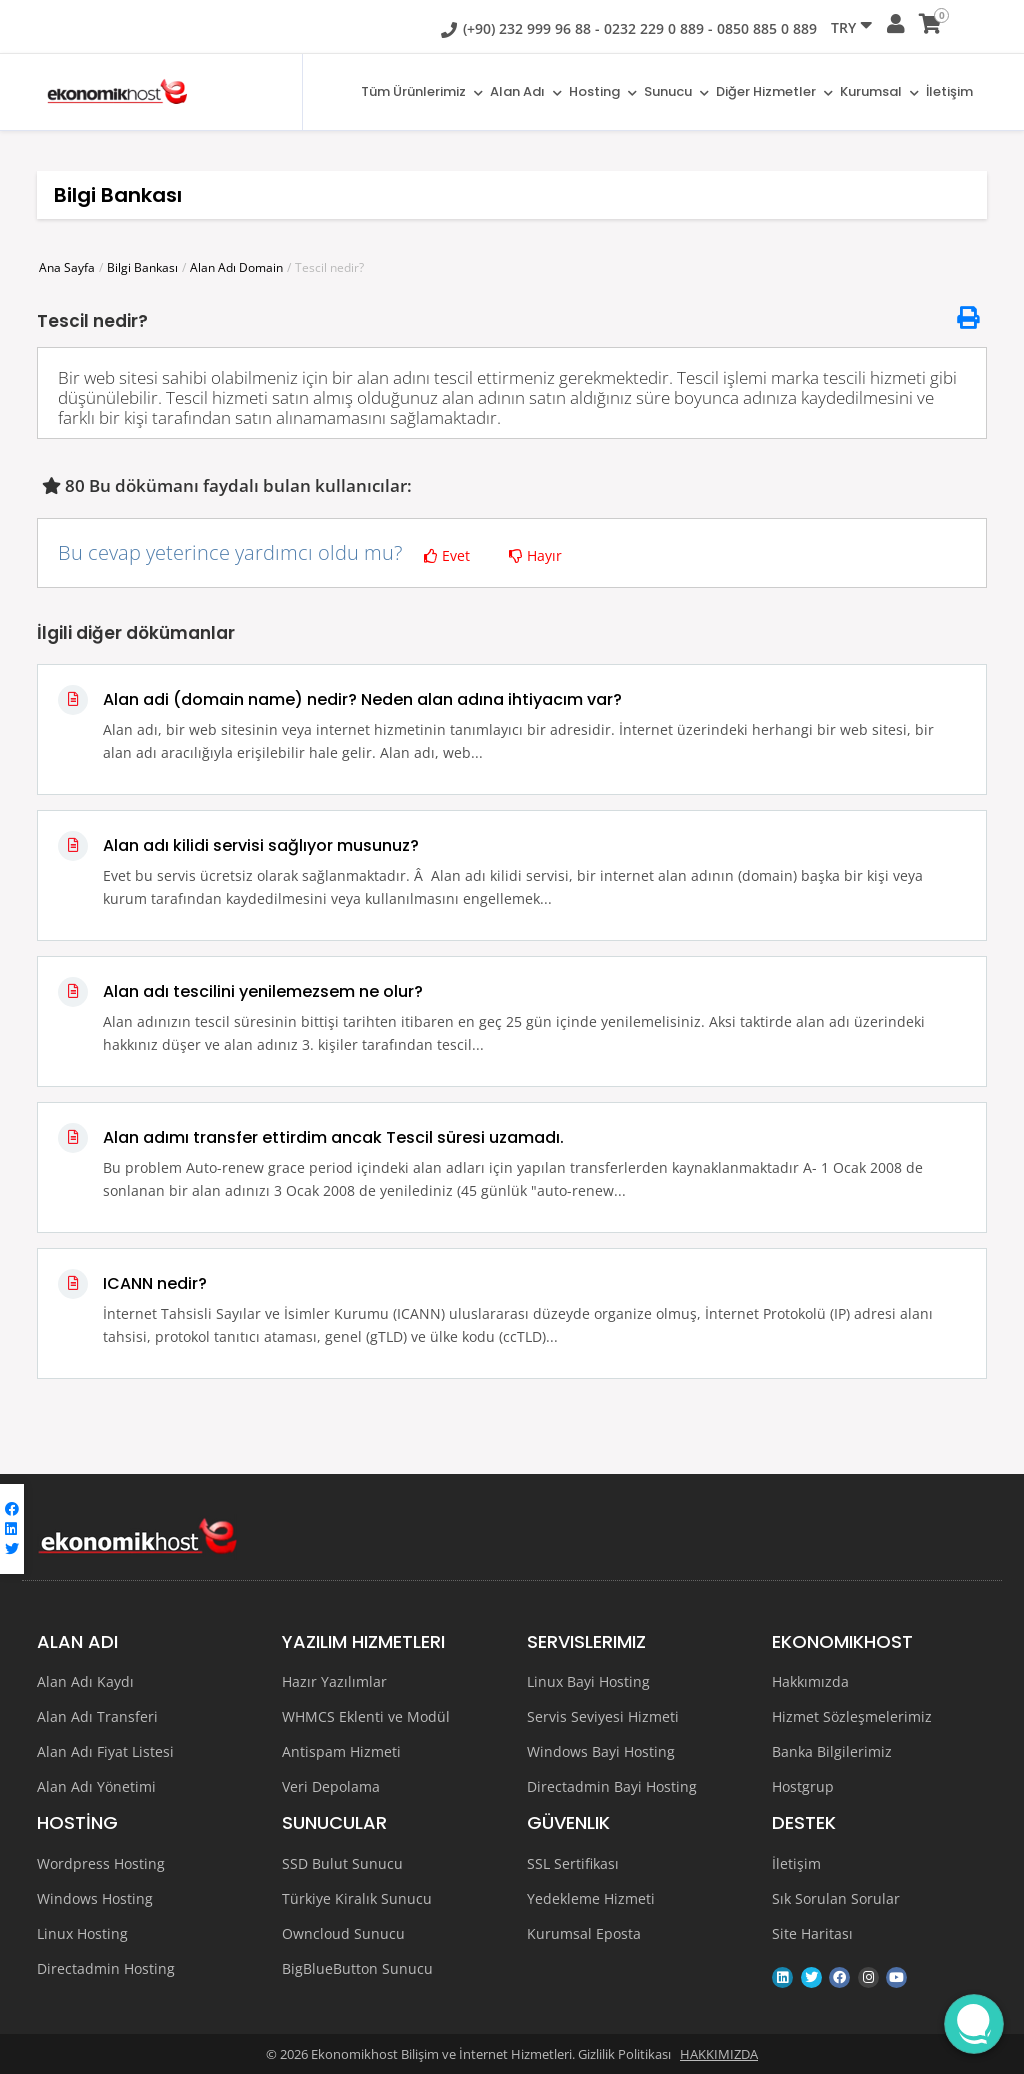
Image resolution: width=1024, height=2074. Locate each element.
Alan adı (521, 92)
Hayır (535, 555)
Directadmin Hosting (106, 1968)
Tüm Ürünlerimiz (416, 92)
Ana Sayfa (67, 267)
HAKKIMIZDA (719, 2054)
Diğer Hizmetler (772, 92)
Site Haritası (812, 1933)
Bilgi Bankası (142, 267)
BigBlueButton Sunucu (357, 1968)
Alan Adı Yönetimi (96, 1786)
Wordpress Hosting (101, 1863)
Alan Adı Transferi (97, 1716)
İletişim (949, 92)
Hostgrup (803, 1786)
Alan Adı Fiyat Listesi (105, 1751)
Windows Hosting (95, 1898)
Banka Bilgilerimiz (832, 1751)
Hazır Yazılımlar (334, 1681)
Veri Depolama (331, 1786)
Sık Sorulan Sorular (836, 1898)
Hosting (599, 92)
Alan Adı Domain (236, 267)
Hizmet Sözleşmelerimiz (852, 1716)
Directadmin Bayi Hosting (612, 1786)
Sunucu (673, 92)
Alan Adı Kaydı (85, 1681)
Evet (447, 555)
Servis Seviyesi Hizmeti (603, 1716)
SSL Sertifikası (573, 1863)
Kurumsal (878, 92)
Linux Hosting (82, 1933)
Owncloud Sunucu (343, 1933)
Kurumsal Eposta (584, 1933)
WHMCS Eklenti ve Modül (366, 1716)
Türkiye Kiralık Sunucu (357, 1898)
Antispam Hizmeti (341, 1751)
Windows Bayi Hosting (601, 1751)
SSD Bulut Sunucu (342, 1863)
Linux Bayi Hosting (588, 1681)
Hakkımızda (810, 1681)
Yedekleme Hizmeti (591, 1898)
